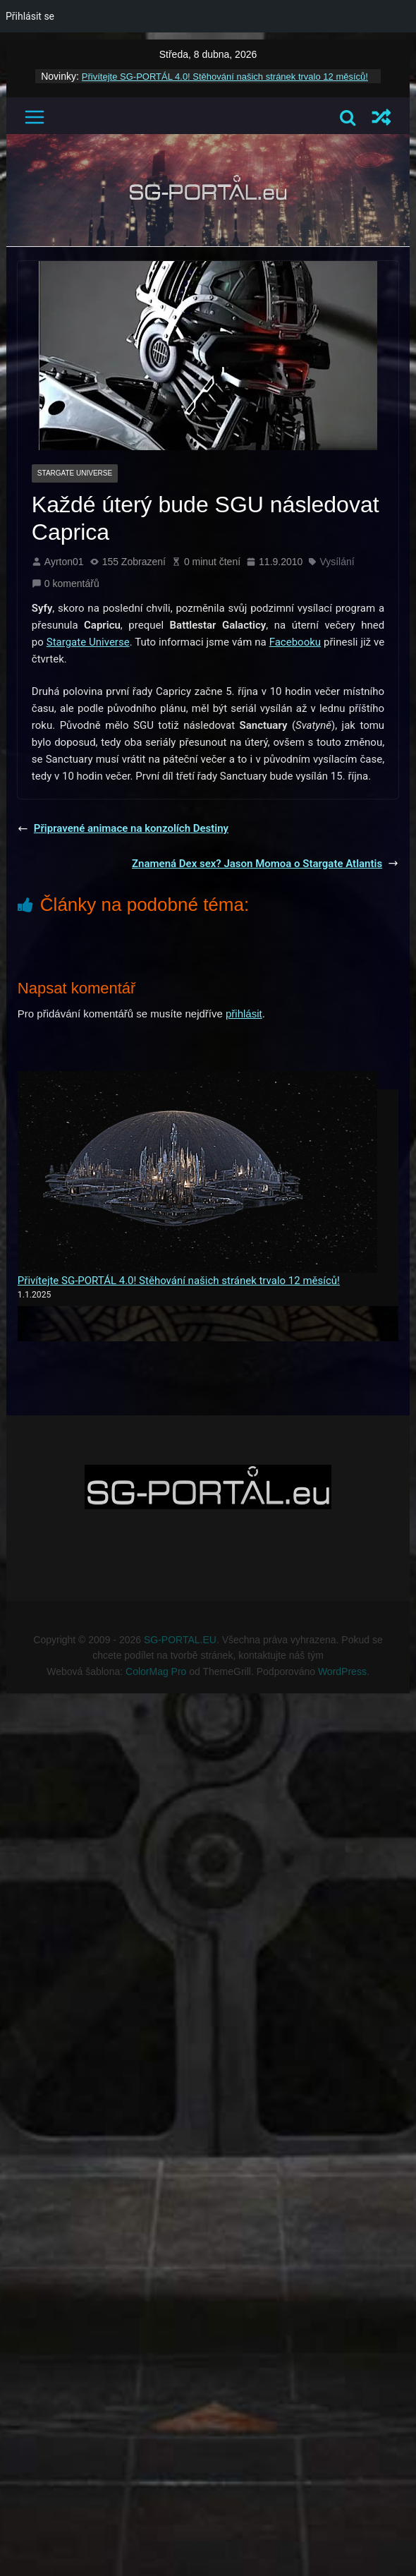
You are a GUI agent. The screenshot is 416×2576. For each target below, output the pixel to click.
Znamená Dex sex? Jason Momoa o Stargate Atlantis (265, 863)
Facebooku (295, 642)
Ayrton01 (64, 561)
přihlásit (244, 1014)
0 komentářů (65, 583)
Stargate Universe (74, 473)
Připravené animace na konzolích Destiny (123, 828)
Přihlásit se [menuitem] (30, 16)
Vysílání (336, 561)
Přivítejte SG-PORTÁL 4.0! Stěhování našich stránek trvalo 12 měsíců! (225, 76)
